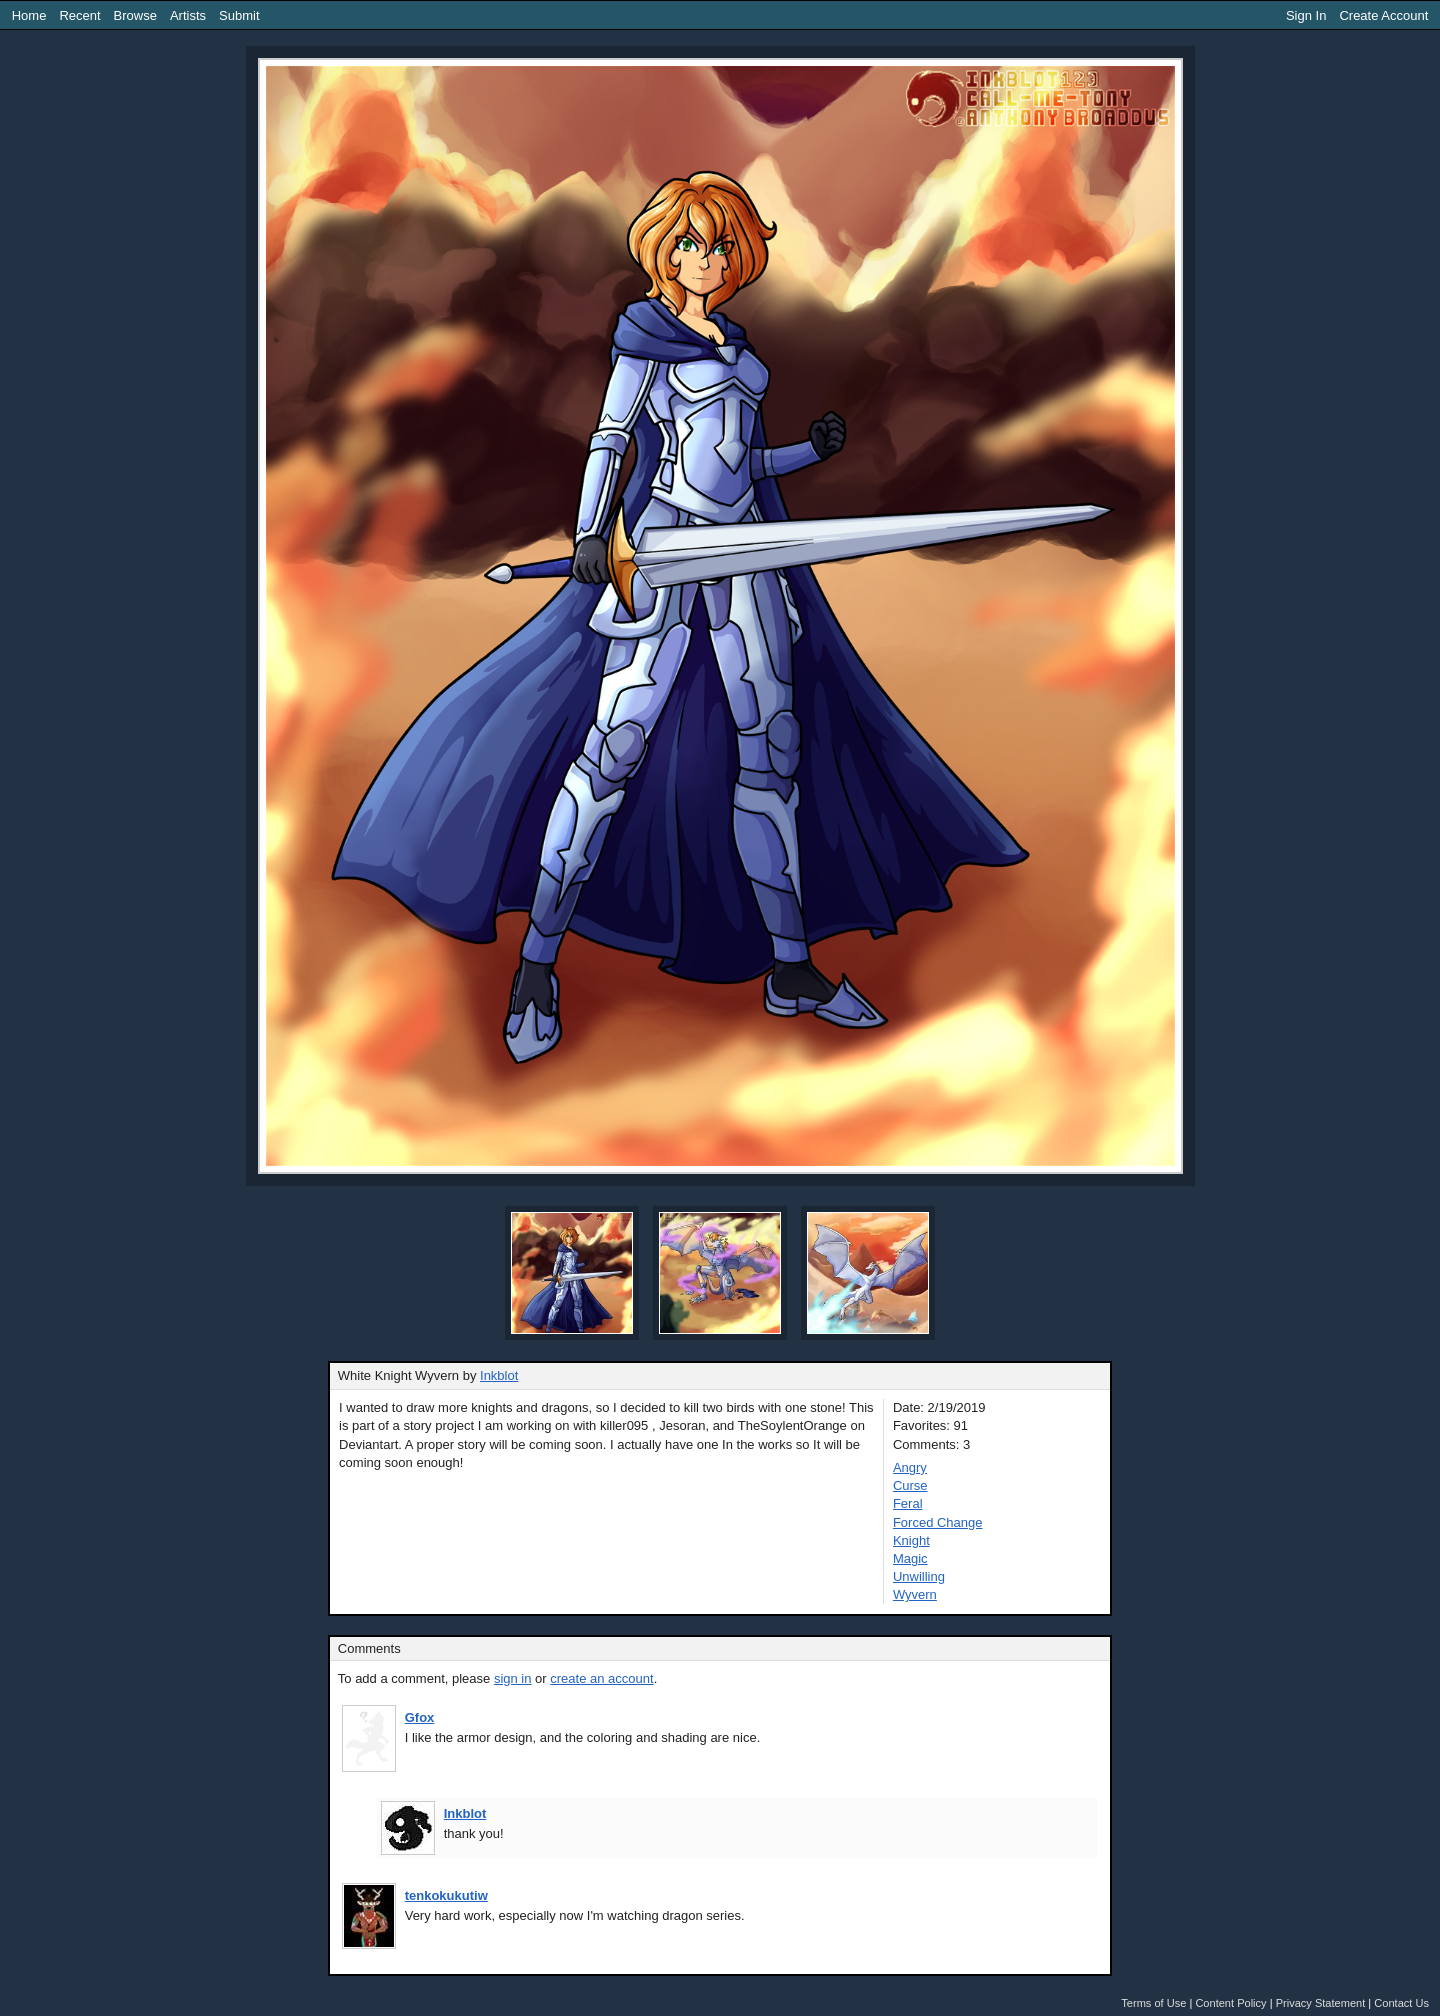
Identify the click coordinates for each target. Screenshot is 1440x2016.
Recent (79, 15)
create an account (601, 1678)
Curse (910, 1485)
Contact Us (1401, 2003)
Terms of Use (1153, 2003)
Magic (910, 1558)
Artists (188, 15)
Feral (908, 1503)
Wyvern (915, 1594)
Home (29, 15)
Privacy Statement (1321, 2003)
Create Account (1383, 15)
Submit (239, 15)
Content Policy (1230, 2003)
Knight (911, 1540)
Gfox (420, 1717)
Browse (135, 15)
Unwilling (919, 1576)
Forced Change (938, 1522)
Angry (910, 1467)
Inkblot (499, 1375)
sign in (513, 1678)
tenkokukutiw (446, 1895)
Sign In (1306, 15)
